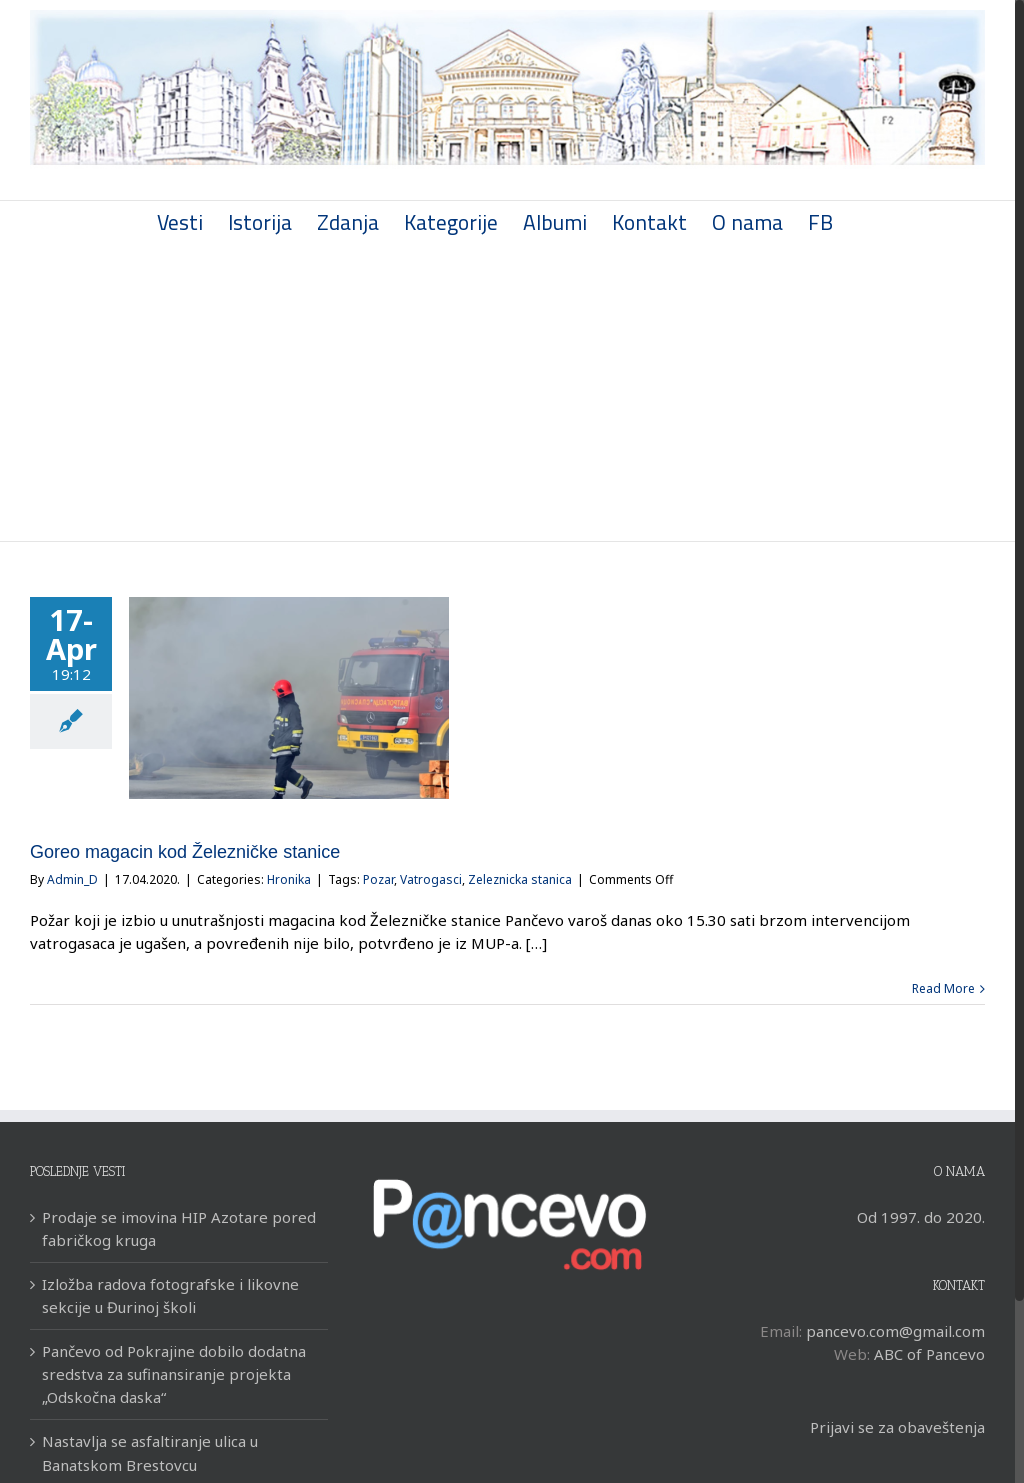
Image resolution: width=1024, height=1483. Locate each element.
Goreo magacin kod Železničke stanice (185, 852)
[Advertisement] (507, 391)
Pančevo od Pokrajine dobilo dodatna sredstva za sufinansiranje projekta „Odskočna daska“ (174, 1374)
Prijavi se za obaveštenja (897, 1427)
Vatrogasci (431, 879)
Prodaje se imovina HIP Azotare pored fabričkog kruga (179, 1228)
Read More (943, 988)
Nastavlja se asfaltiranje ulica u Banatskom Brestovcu (150, 1452)
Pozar (378, 879)
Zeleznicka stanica (520, 879)
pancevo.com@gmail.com (895, 1331)
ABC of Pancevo (929, 1354)
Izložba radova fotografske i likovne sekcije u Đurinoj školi (170, 1295)
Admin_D (72, 879)
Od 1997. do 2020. (921, 1217)
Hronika (289, 879)
